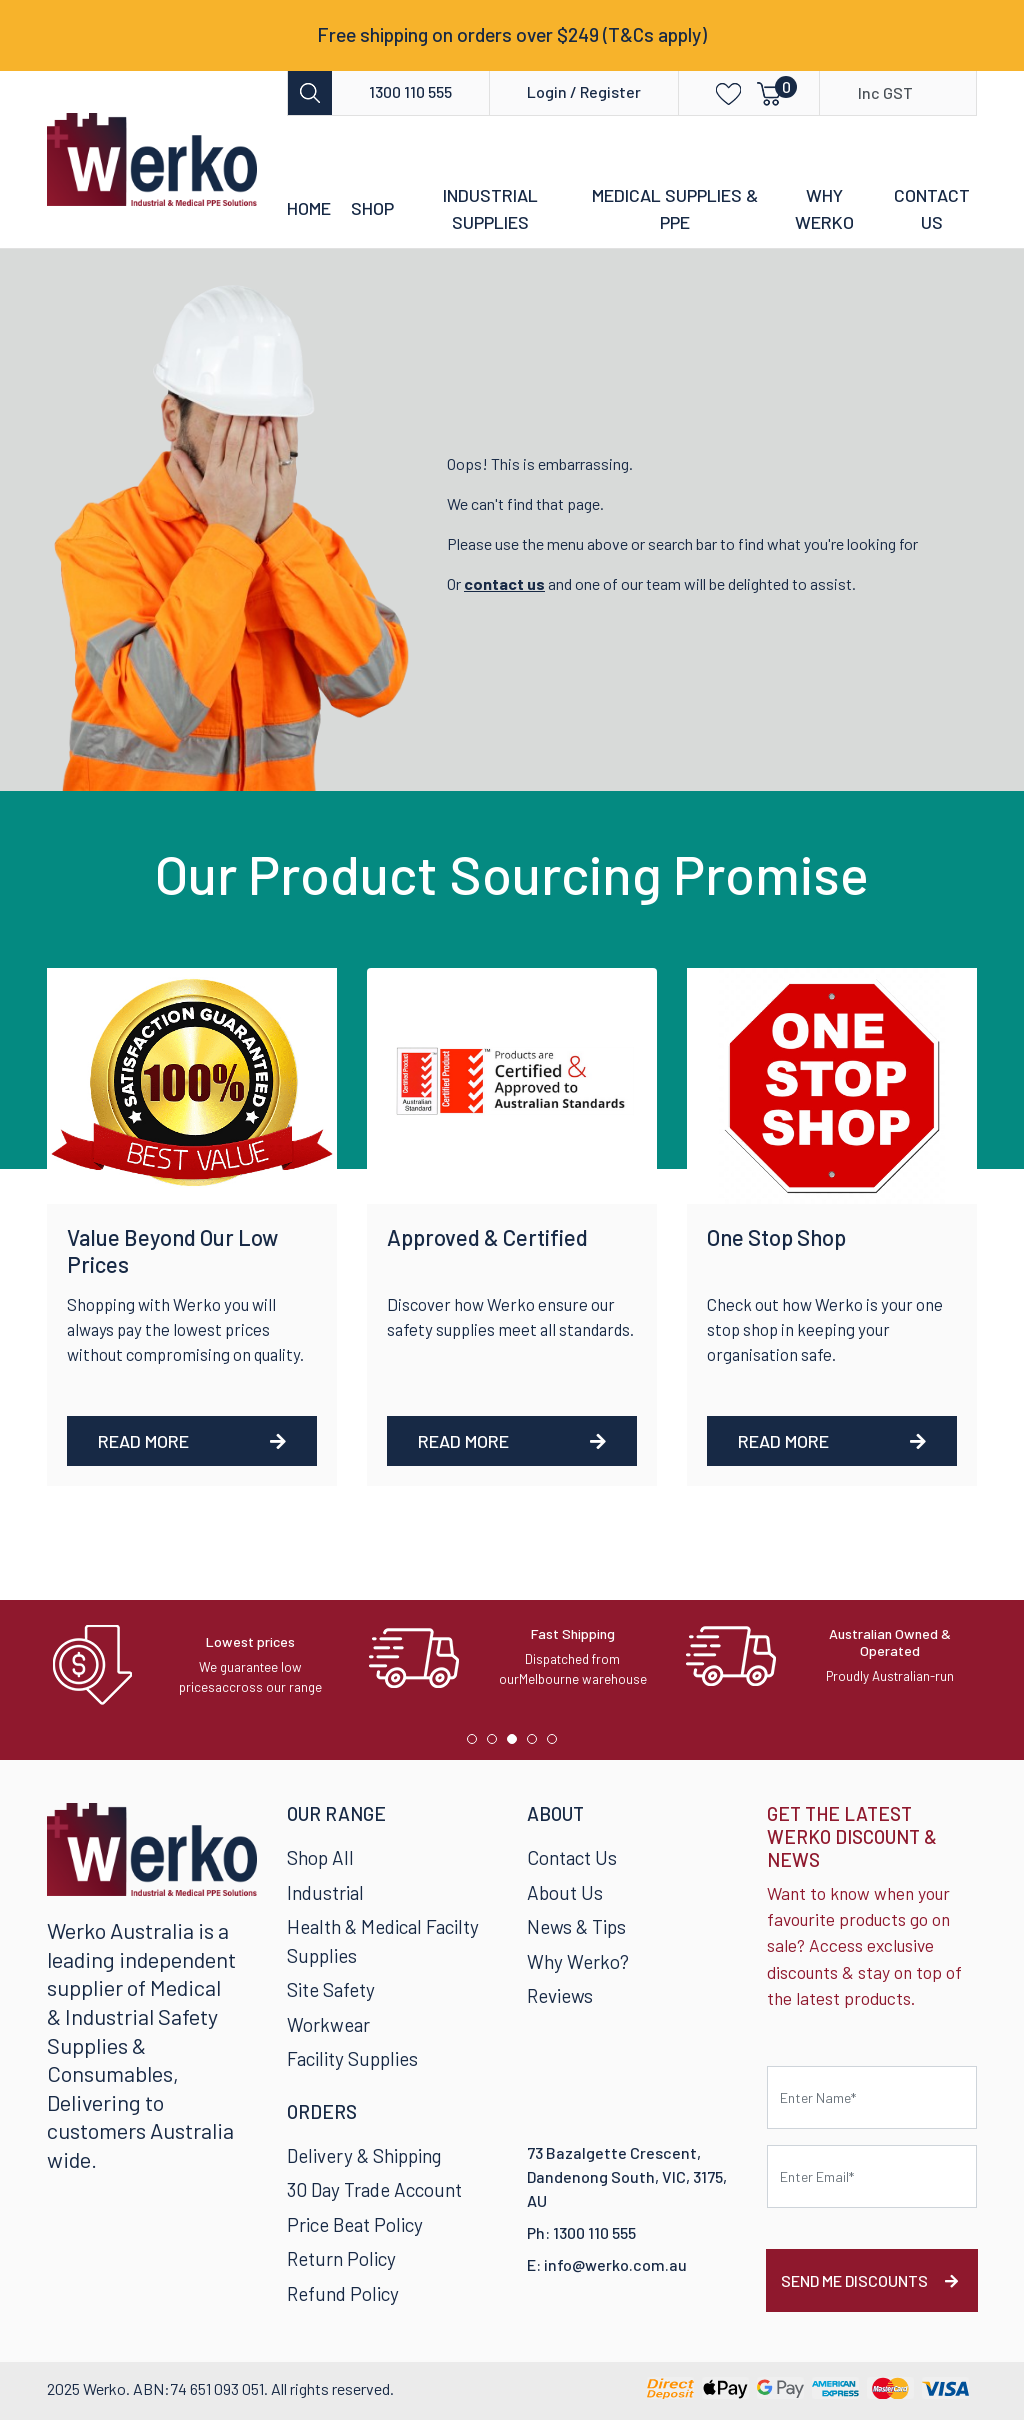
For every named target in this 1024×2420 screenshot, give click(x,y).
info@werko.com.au (615, 2264)
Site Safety (331, 1989)
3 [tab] (517, 1744)
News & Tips (576, 1926)
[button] (714, 92)
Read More (192, 1441)
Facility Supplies (352, 2058)
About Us (565, 1892)
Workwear (328, 2024)
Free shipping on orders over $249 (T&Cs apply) (512, 34)
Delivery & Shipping (364, 2155)
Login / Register (584, 91)
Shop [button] (372, 208)
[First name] (872, 2097)
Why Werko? (578, 1961)
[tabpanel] (195, 1665)
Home (309, 208)
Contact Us (932, 208)
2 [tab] (497, 1744)
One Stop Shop (776, 1237)
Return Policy (341, 2258)
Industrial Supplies (490, 208)
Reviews (560, 1995)
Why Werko (824, 208)
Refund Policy (343, 2293)
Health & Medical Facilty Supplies (383, 1941)
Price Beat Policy (355, 2224)
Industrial (325, 1892)
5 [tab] (557, 1744)
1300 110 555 (410, 91)
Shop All (320, 1857)
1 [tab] (477, 1744)
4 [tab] (537, 1744)
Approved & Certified (487, 1237)
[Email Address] (872, 2176)
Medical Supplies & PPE (675, 208)
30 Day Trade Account (374, 2189)
